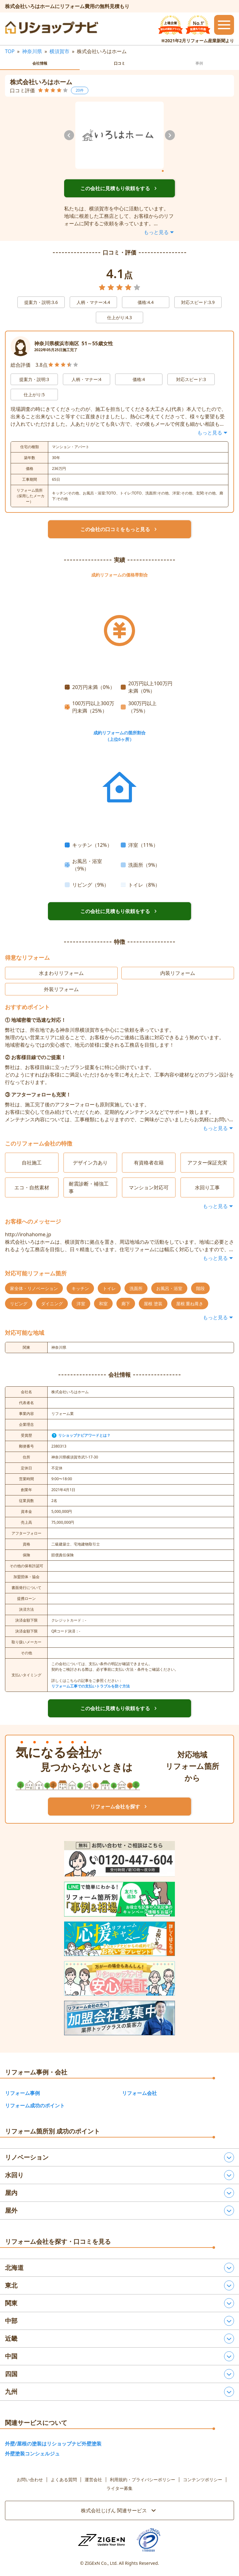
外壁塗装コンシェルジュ (32, 2453)
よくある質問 (64, 2479)
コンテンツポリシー (202, 2479)
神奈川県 (32, 51)
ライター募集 (119, 2488)
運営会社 (93, 2479)
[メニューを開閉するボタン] (224, 25)
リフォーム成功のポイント (35, 2105)
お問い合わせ (30, 2479)
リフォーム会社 (139, 2093)
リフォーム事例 (22, 2093)
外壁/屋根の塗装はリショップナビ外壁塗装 (53, 2443)
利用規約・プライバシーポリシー (142, 2479)
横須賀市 (59, 51)
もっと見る (159, 232)
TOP (10, 51)
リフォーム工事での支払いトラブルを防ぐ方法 (90, 1686)
